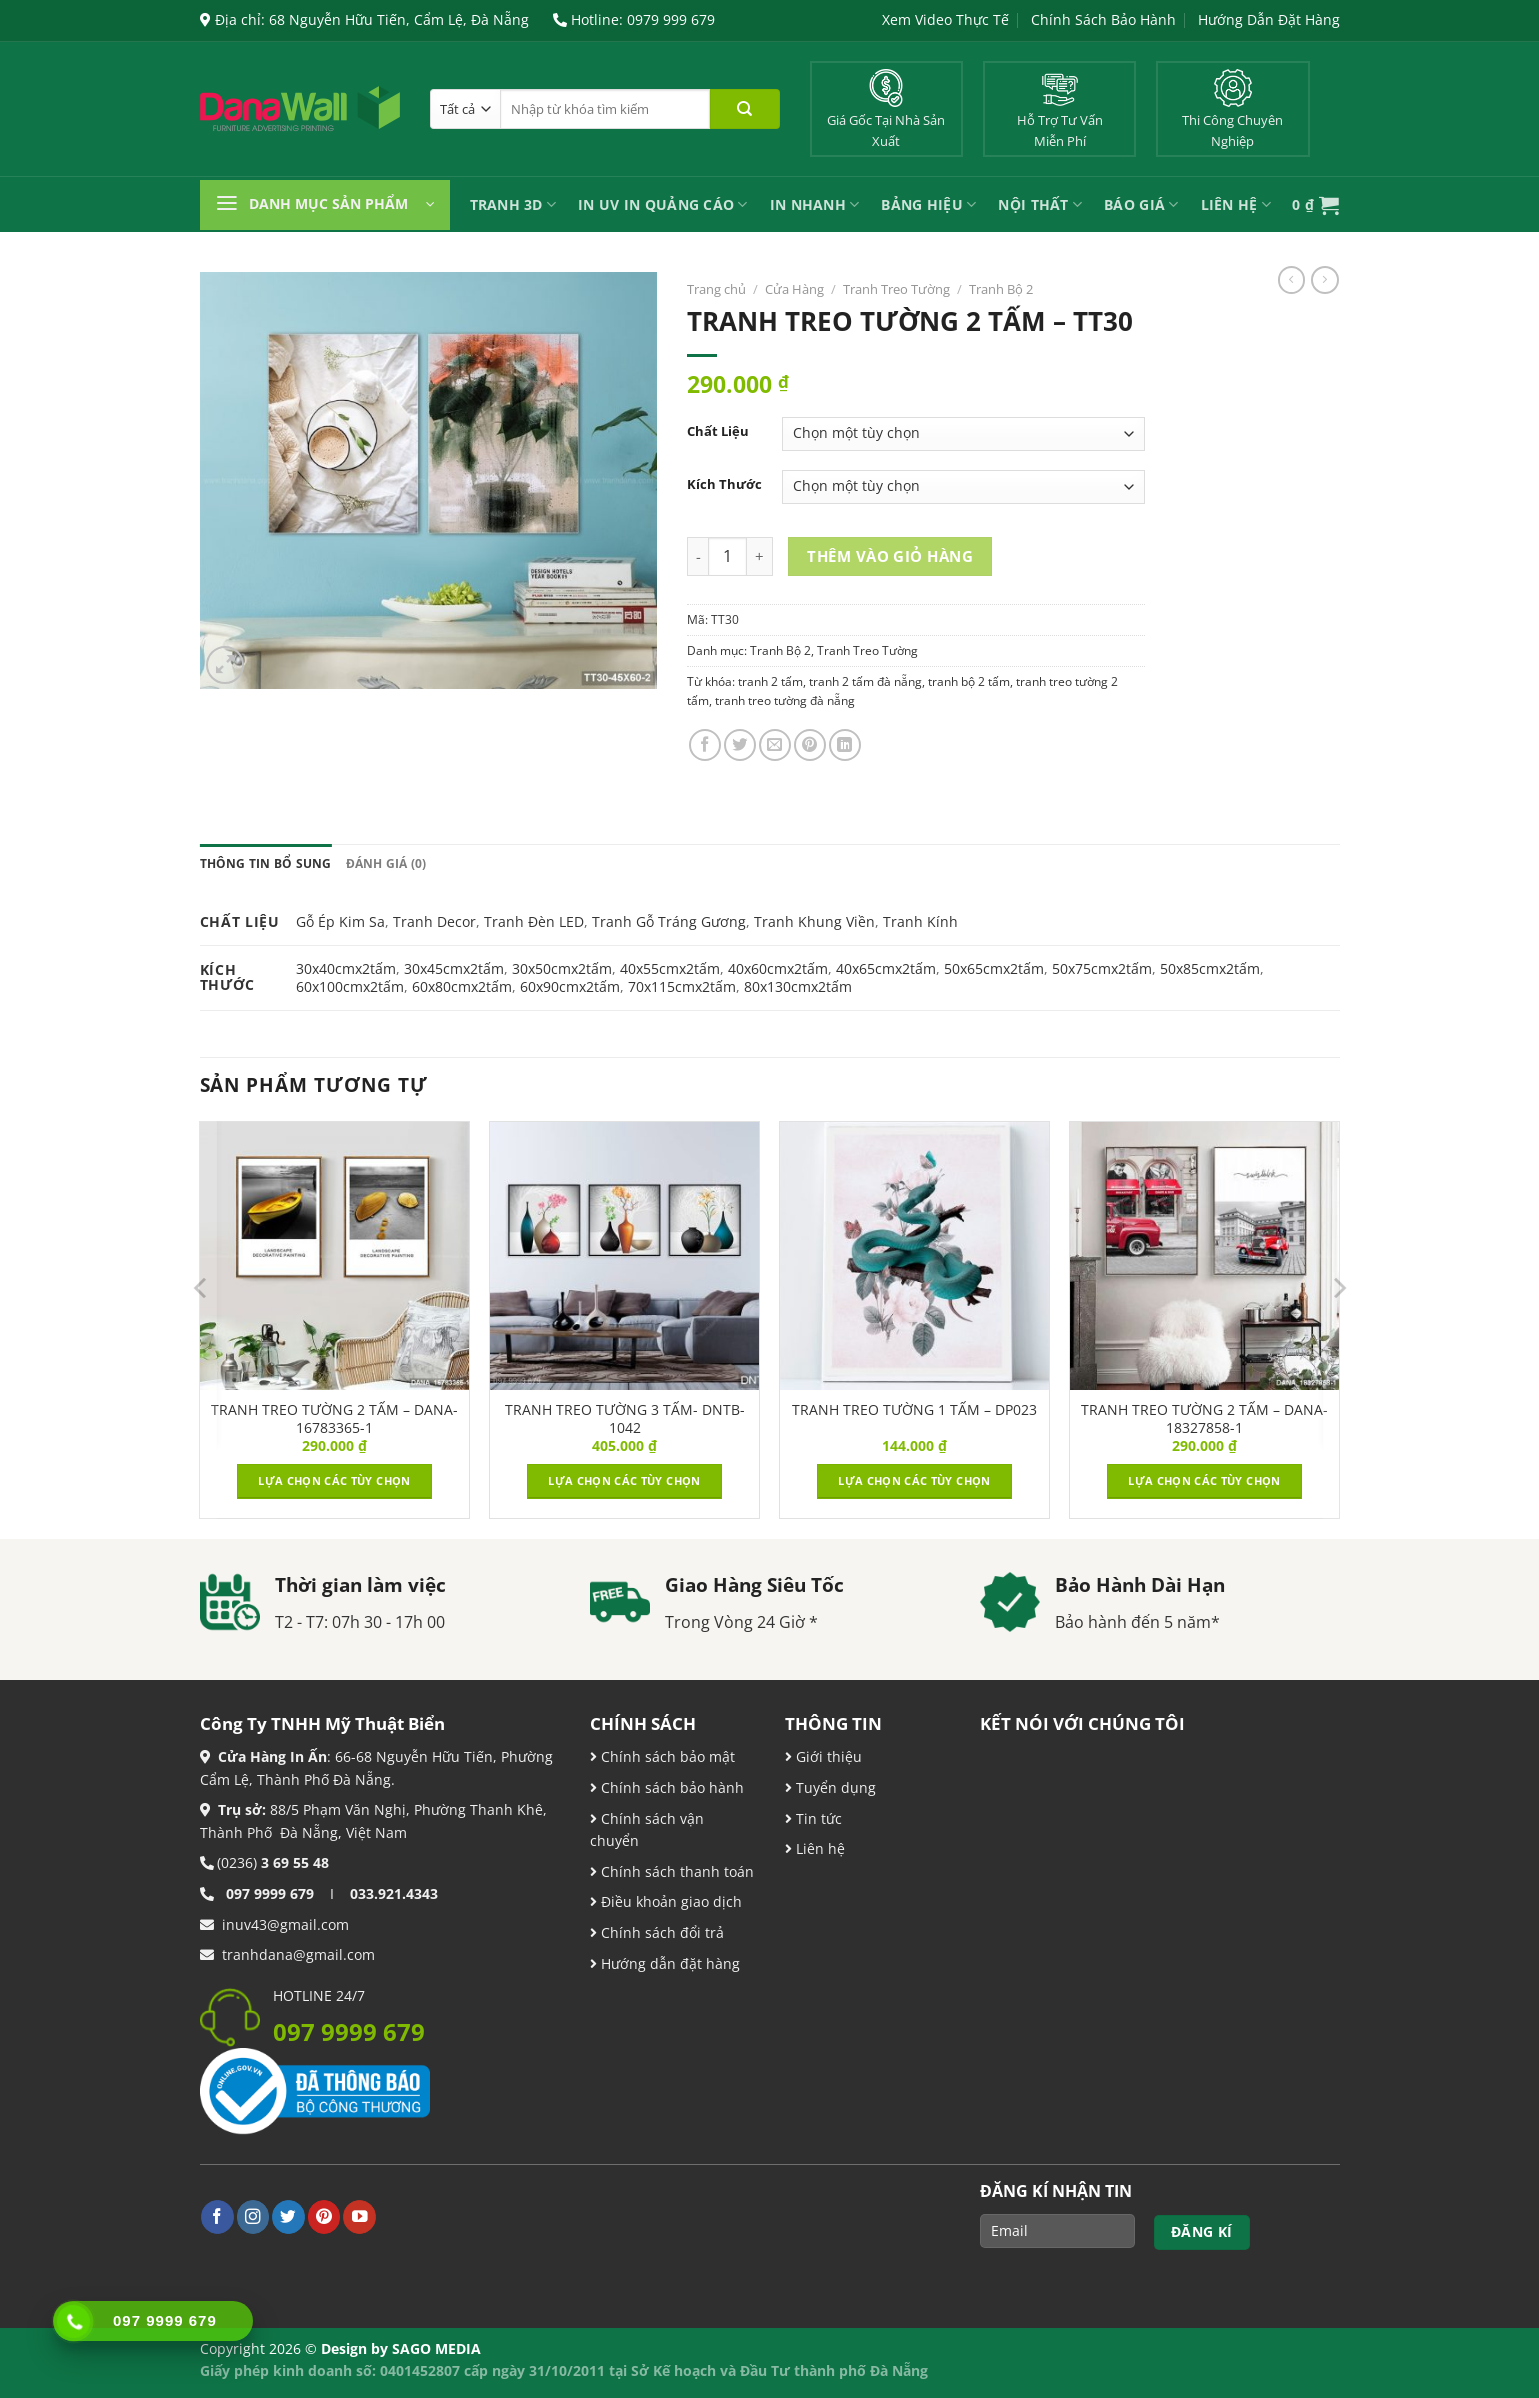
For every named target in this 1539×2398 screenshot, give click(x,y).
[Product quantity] (727, 556)
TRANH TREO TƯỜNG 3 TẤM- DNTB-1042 (625, 1419)
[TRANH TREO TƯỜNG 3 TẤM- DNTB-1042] (624, 1256)
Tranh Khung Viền (814, 921)
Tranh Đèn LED (534, 921)
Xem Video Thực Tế (945, 19)
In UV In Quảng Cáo (663, 204)
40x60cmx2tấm (778, 968)
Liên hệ (818, 1848)
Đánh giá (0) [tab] (386, 863)
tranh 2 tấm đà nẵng (865, 681)
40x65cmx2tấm (886, 968)
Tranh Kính (920, 921)
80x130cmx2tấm (798, 986)
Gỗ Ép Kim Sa (340, 921)
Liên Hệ (1236, 204)
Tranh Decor (434, 921)
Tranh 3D (513, 204)
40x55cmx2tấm (670, 968)
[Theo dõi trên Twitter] (288, 2216)
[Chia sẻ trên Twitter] (740, 745)
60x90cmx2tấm (570, 986)
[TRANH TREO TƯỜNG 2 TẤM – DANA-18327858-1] (1204, 1256)
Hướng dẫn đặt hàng (668, 1963)
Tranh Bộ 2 (1001, 289)
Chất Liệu (718, 431)
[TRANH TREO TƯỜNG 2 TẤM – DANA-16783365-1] (334, 1256)
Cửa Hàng (794, 289)
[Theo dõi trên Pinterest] (324, 2216)
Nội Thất (1040, 204)
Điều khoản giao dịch (666, 1901)
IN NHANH (815, 204)
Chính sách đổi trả (660, 1932)
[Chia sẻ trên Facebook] (705, 745)
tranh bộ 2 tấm (969, 681)
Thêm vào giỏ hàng (890, 556)
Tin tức (817, 1818)
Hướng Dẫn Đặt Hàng (1269, 19)
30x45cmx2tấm (454, 968)
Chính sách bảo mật (666, 1756)
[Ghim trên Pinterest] (810, 745)
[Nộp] (745, 109)
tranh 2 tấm (770, 681)
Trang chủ (716, 289)
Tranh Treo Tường (896, 289)
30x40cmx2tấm (346, 968)
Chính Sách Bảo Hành (1103, 19)
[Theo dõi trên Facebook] (217, 2216)
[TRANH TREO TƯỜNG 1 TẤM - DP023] (914, 1256)
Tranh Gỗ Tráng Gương (669, 921)
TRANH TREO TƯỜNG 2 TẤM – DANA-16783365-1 (334, 1419)
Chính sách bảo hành (670, 1787)
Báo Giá (1141, 204)
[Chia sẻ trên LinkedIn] (845, 745)
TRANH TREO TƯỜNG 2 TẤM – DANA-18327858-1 (1204, 1419)
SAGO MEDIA (436, 2348)
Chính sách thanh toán (675, 1871)
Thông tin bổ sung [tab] (266, 863)
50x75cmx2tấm (1102, 968)
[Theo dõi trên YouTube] (359, 2216)
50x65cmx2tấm (994, 968)
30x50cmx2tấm (562, 968)
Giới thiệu (827, 1756)
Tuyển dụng (834, 1787)
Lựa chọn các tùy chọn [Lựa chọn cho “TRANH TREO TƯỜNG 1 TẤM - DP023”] (914, 1480)
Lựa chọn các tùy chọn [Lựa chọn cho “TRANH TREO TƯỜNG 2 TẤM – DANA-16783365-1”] (334, 1480)
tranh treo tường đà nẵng (785, 700)
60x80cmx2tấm (462, 986)
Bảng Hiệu (928, 204)
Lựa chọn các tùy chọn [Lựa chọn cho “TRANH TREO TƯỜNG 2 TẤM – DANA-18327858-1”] (1204, 1480)
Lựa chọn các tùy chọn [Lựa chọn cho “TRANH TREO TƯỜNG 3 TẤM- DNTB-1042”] (624, 1480)
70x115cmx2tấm (682, 986)
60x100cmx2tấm (350, 986)
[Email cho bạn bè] (775, 745)
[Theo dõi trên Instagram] (253, 2216)
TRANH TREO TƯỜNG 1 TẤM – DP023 (914, 1410)
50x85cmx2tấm (1210, 968)
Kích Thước (724, 484)
